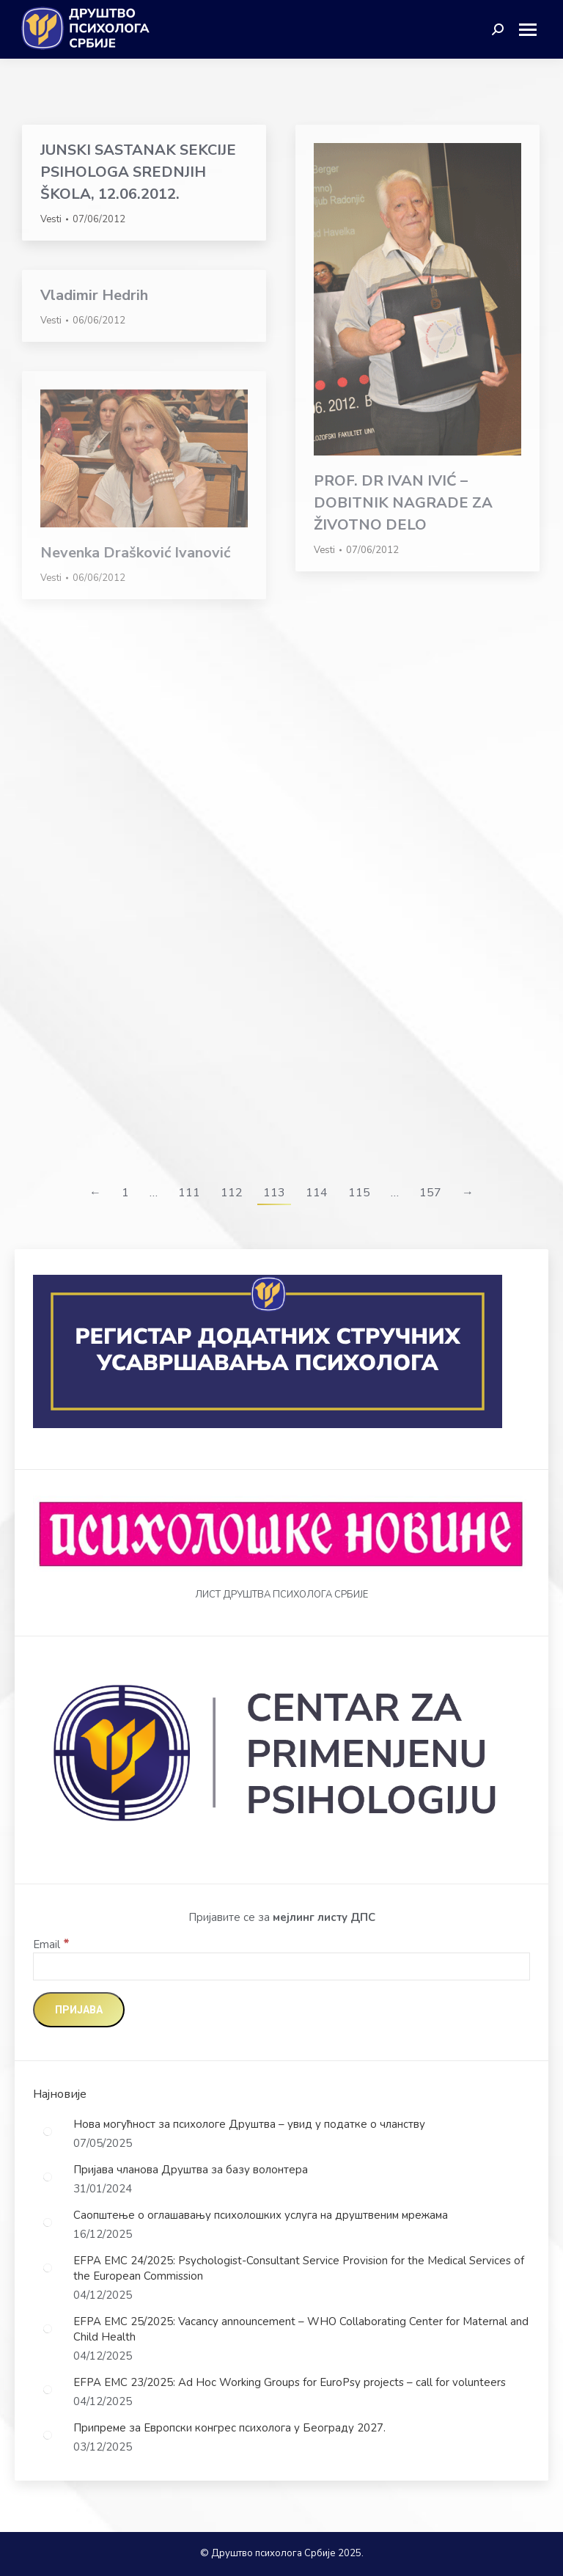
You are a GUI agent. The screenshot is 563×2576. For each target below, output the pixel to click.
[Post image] (47, 2131)
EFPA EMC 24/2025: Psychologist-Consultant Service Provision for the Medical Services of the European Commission (298, 2268)
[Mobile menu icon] (533, 30)
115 (359, 1193)
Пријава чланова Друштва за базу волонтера (190, 2169)
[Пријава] (79, 2009)
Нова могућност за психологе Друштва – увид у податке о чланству (249, 2124)
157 (430, 1193)
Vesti (51, 219)
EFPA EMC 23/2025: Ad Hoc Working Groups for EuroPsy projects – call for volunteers (289, 2382)
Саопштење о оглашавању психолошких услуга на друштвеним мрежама (260, 2215)
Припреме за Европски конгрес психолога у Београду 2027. (229, 2428)
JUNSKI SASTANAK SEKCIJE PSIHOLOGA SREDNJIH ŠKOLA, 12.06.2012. (138, 172)
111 (189, 1193)
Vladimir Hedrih (94, 295)
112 (232, 1193)
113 (274, 1193)
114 (317, 1193)
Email (51, 1944)
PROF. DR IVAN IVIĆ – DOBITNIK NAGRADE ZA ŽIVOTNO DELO (403, 503)
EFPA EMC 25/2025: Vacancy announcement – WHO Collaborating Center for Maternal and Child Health (301, 2329)
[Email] (281, 1966)
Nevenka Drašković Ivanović (135, 553)
